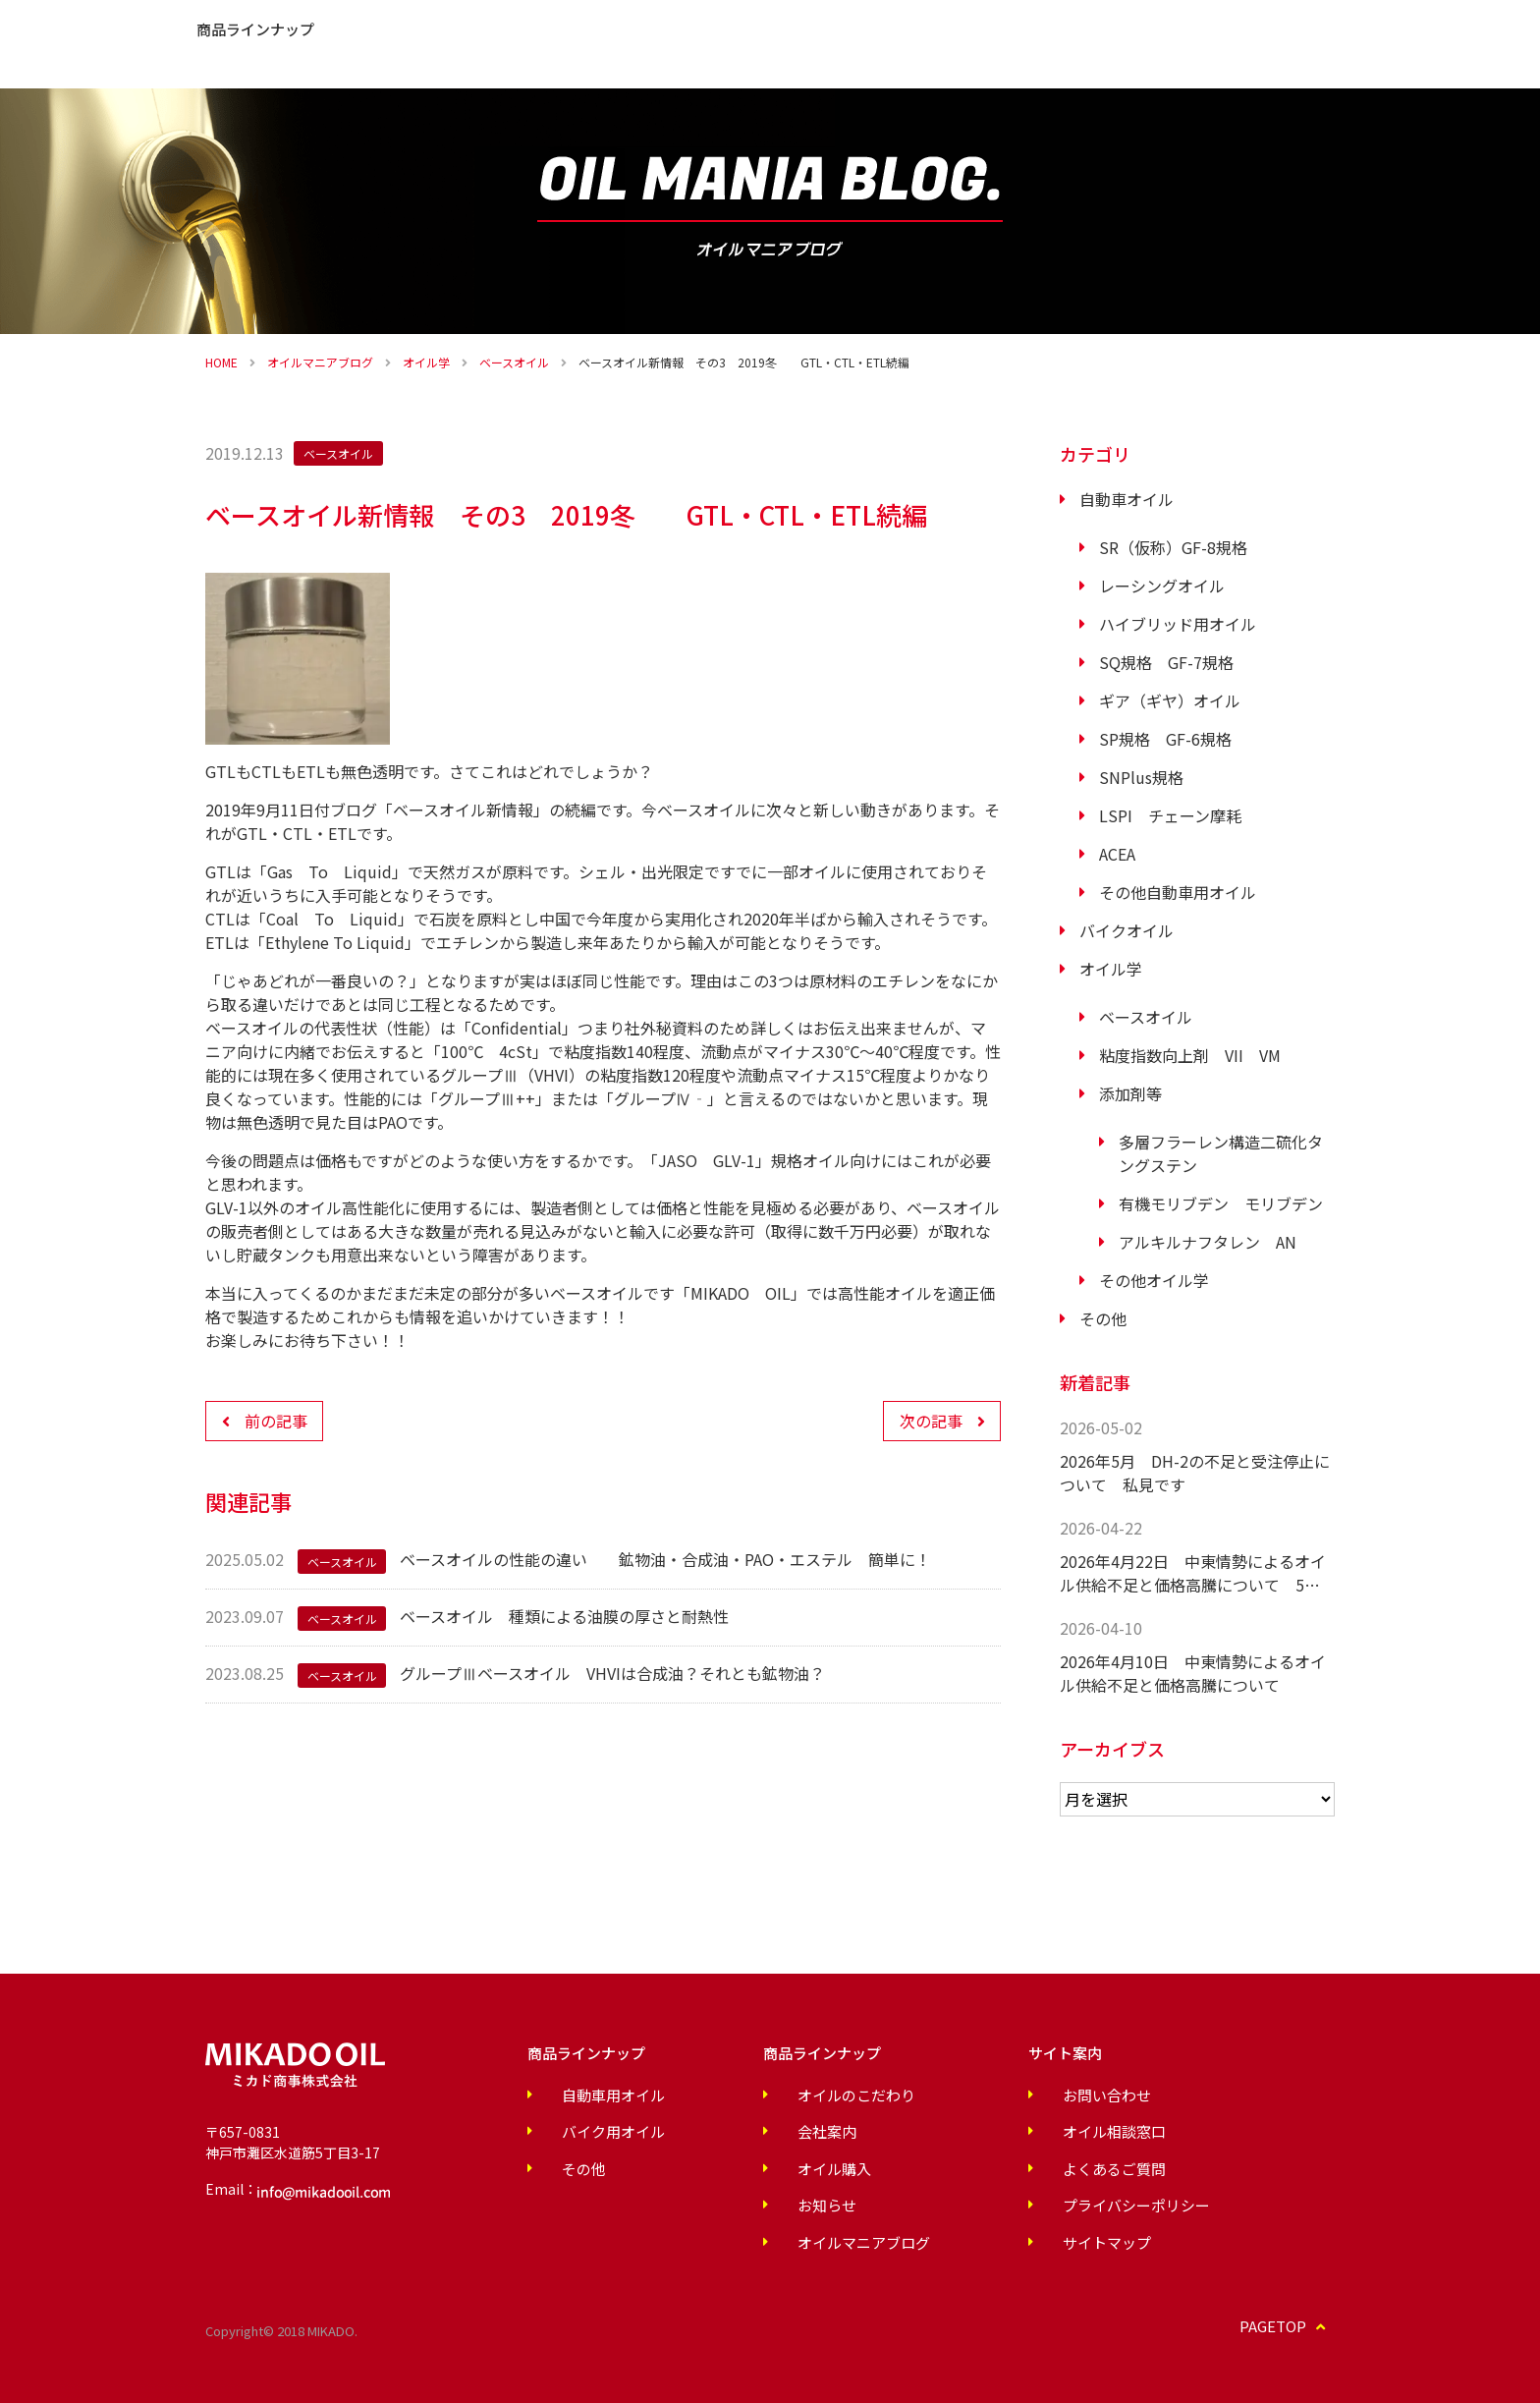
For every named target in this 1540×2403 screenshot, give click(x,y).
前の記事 (276, 1420)
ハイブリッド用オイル (1177, 624)
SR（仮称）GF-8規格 (1173, 547)
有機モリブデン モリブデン (1221, 1203)
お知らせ (670, 43)
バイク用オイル (590, 2130)
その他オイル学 (1154, 1280)
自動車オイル (1126, 499)
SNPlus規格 (1141, 777)
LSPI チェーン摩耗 (1170, 815)
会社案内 (582, 43)
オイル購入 (1335, 58)
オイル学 (426, 362)
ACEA (1117, 854)
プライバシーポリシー (1024, 2200)
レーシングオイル (1162, 585)
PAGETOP (1289, 2320)
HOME (221, 362)
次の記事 (931, 1420)
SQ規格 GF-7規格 (1166, 662)
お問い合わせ (1472, 58)
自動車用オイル (590, 2094)
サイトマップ (997, 2236)
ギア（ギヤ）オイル (1169, 700)
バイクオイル (1126, 930)
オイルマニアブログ (320, 362)
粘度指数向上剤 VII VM (1190, 1055)
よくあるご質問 (781, 43)
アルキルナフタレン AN (1207, 1242)
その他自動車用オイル (1177, 892)
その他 (1103, 1318)
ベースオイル (514, 362)
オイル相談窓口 (1004, 2130)
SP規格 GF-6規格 (1165, 739)
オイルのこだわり (317, 43)
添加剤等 (1130, 1093)
